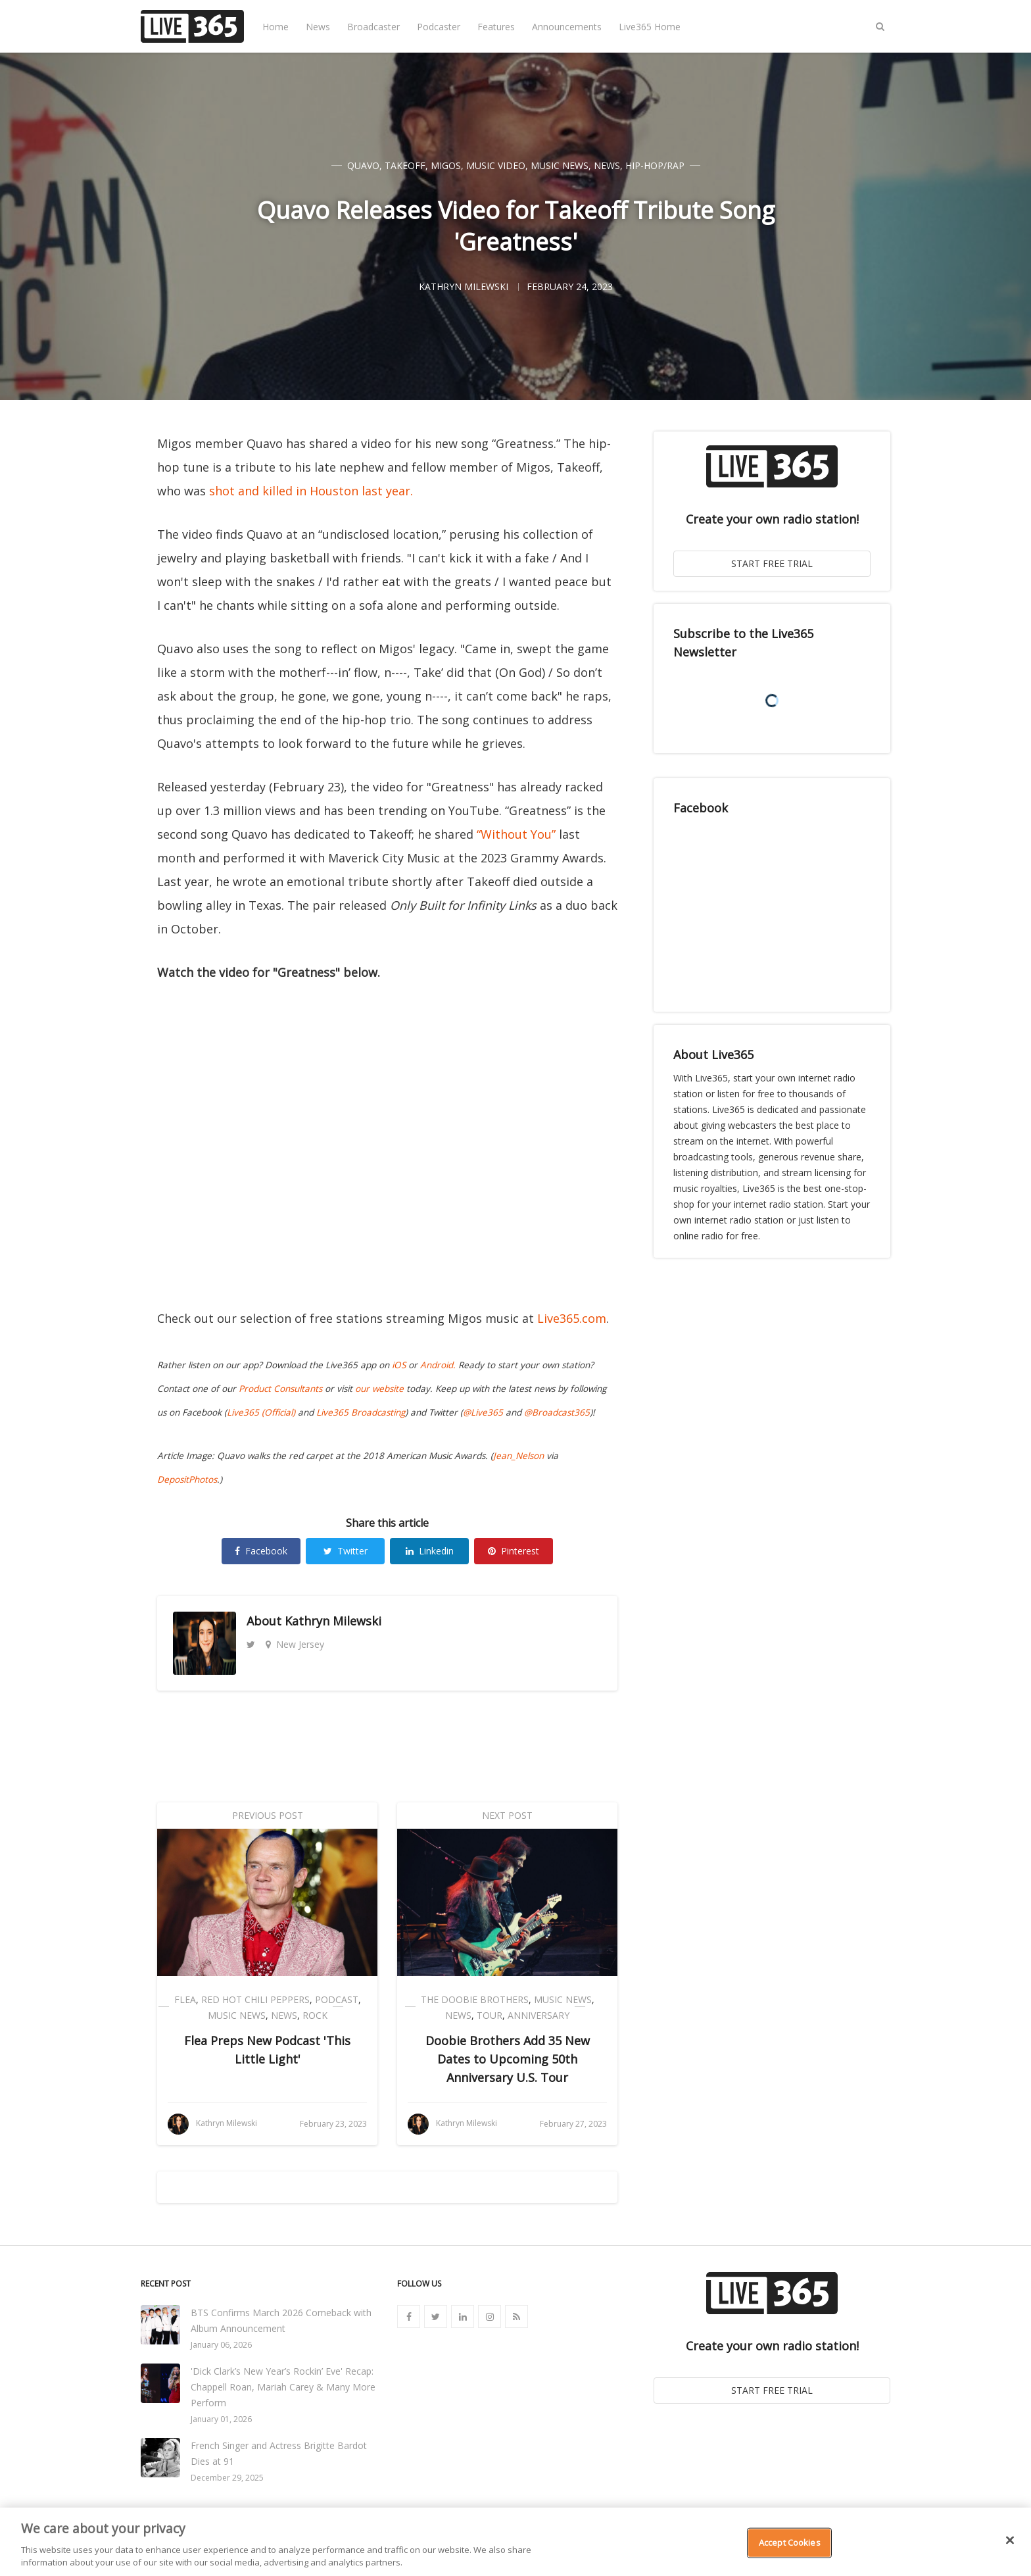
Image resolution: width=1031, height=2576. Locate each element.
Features (496, 26)
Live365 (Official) (261, 1412)
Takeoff (405, 165)
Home (275, 26)
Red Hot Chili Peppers (255, 1999)
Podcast (336, 1999)
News (318, 26)
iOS (399, 1365)
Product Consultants (280, 1389)
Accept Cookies (790, 2542)
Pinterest (513, 1551)
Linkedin (430, 1551)
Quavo (363, 165)
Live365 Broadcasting (360, 1412)
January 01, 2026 (221, 2419)
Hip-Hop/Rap (654, 165)
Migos (446, 165)
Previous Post (267, 1815)
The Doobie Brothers (475, 1999)
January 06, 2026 (221, 2344)
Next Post (507, 1815)
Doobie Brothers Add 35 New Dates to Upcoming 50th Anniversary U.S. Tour (507, 2059)
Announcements (567, 26)
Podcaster (438, 26)
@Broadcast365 (557, 1412)
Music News (559, 165)
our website (379, 1389)
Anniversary (538, 2015)
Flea (185, 1999)
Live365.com (571, 1318)
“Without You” (516, 834)
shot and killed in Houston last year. (311, 491)
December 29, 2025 (227, 2477)
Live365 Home (650, 26)
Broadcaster (373, 26)
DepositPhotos (187, 1479)
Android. (438, 1365)
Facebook (261, 1551)
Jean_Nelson (518, 1456)
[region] (515, 2542)
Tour (489, 2015)
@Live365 (483, 1412)
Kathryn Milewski (333, 1621)
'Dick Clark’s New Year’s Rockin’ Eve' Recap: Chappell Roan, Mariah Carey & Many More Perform (283, 2387)
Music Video (495, 165)
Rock (314, 2015)
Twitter (346, 1551)
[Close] (1009, 2540)
